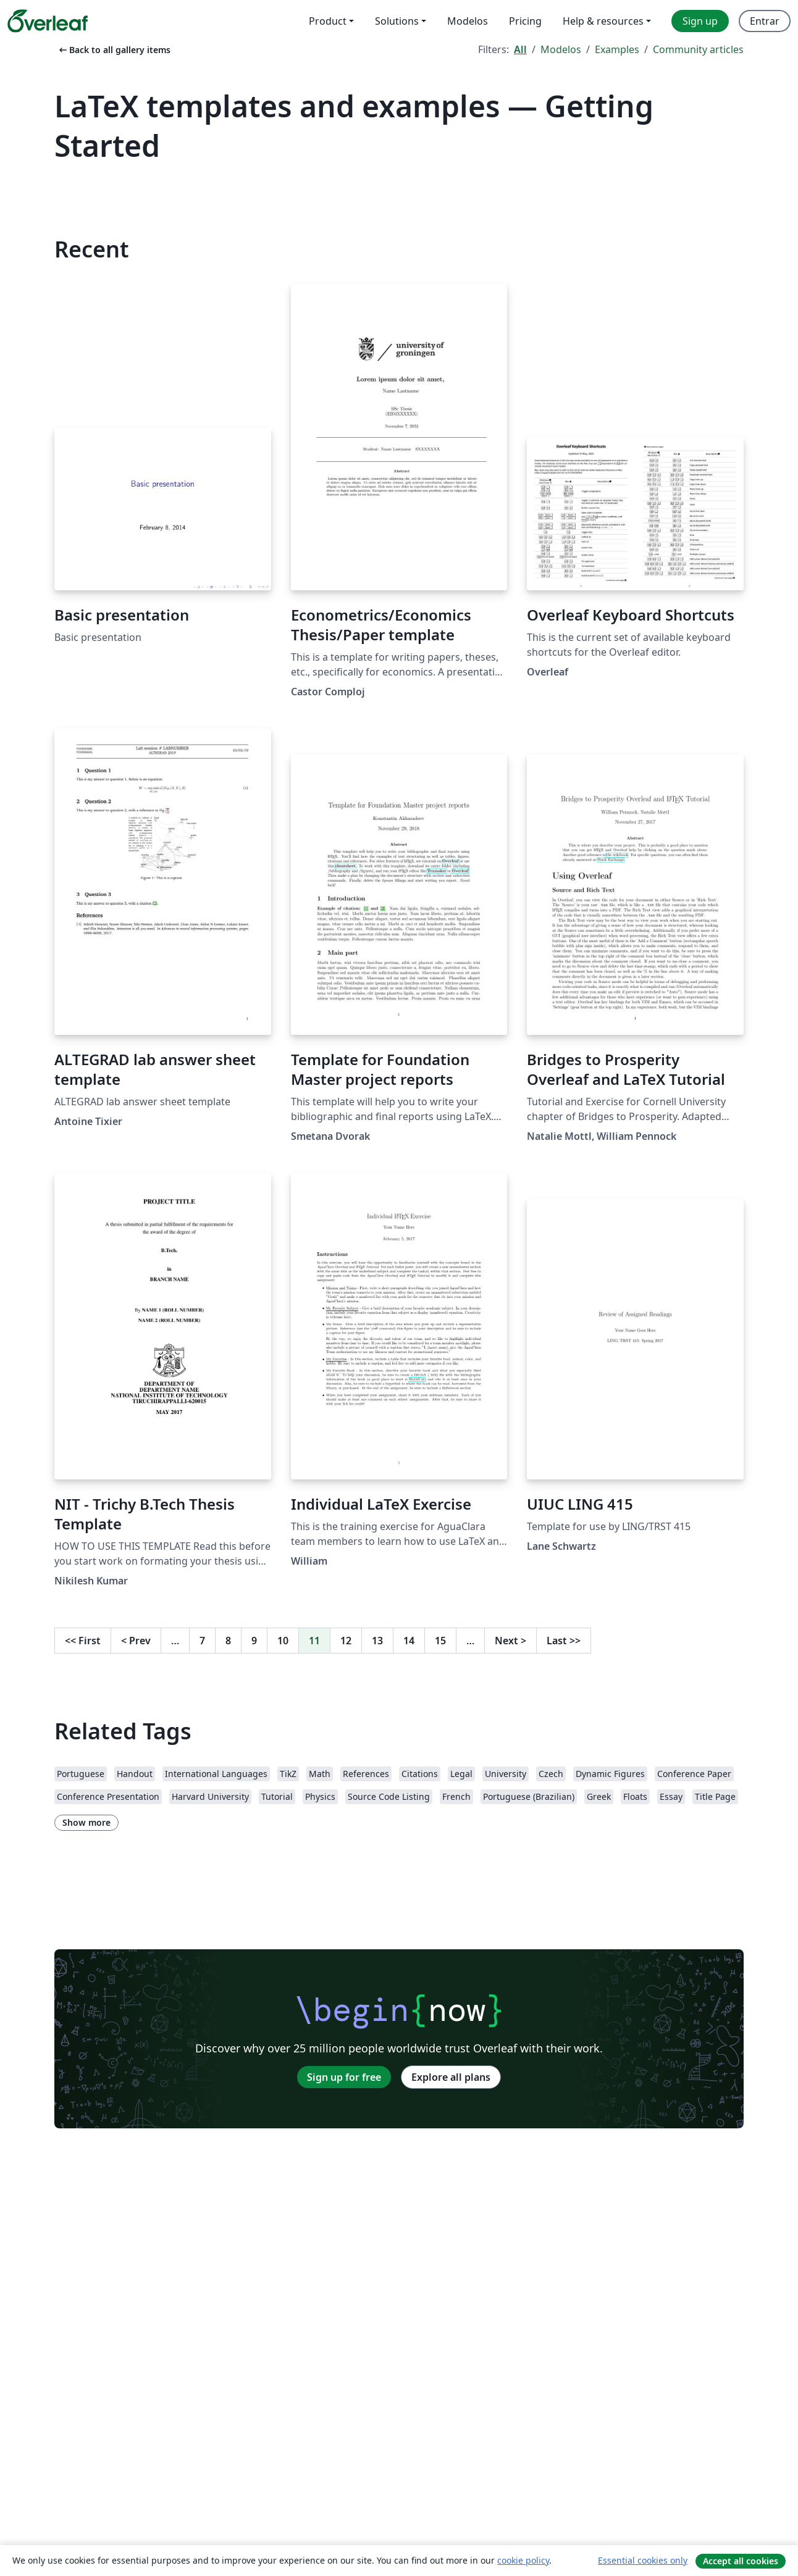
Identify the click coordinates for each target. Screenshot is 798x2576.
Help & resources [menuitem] (603, 21)
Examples (617, 49)
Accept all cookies (740, 2561)
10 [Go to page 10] (282, 1640)
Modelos (560, 49)
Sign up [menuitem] (700, 21)
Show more (86, 1822)
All (520, 49)
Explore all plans (450, 2077)
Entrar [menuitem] (764, 21)
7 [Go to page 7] (202, 1640)
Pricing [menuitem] (525, 21)
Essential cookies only (642, 2560)
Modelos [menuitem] (467, 21)
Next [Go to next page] (510, 1640)
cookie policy (523, 2560)
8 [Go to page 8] (228, 1640)
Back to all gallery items (113, 50)
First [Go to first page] (83, 1640)
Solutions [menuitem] (397, 21)
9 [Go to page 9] (254, 1640)
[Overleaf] (47, 21)
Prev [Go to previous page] (136, 1640)
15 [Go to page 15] (440, 1640)
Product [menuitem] (327, 21)
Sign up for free (344, 2077)
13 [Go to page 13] (377, 1640)
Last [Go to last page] (564, 1640)
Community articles (698, 49)
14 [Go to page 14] (408, 1640)
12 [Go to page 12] (345, 1640)
